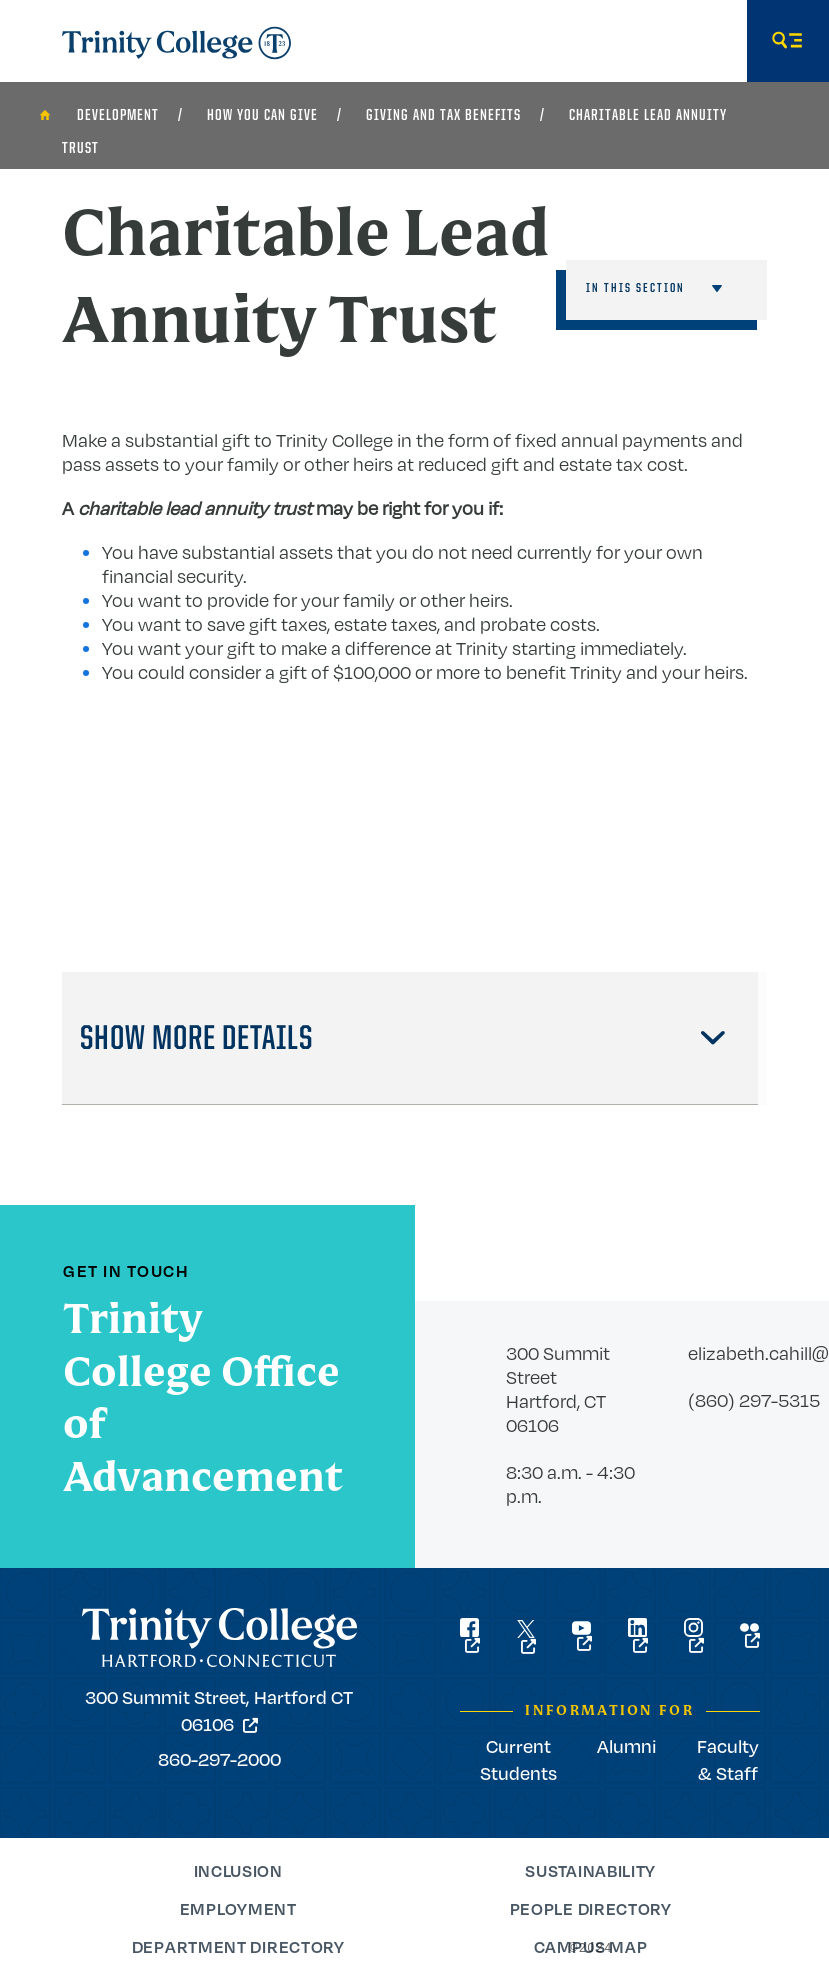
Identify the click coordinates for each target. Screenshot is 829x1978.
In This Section (635, 288)
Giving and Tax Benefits (443, 116)
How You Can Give (262, 116)
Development (118, 116)
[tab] (410, 1038)
